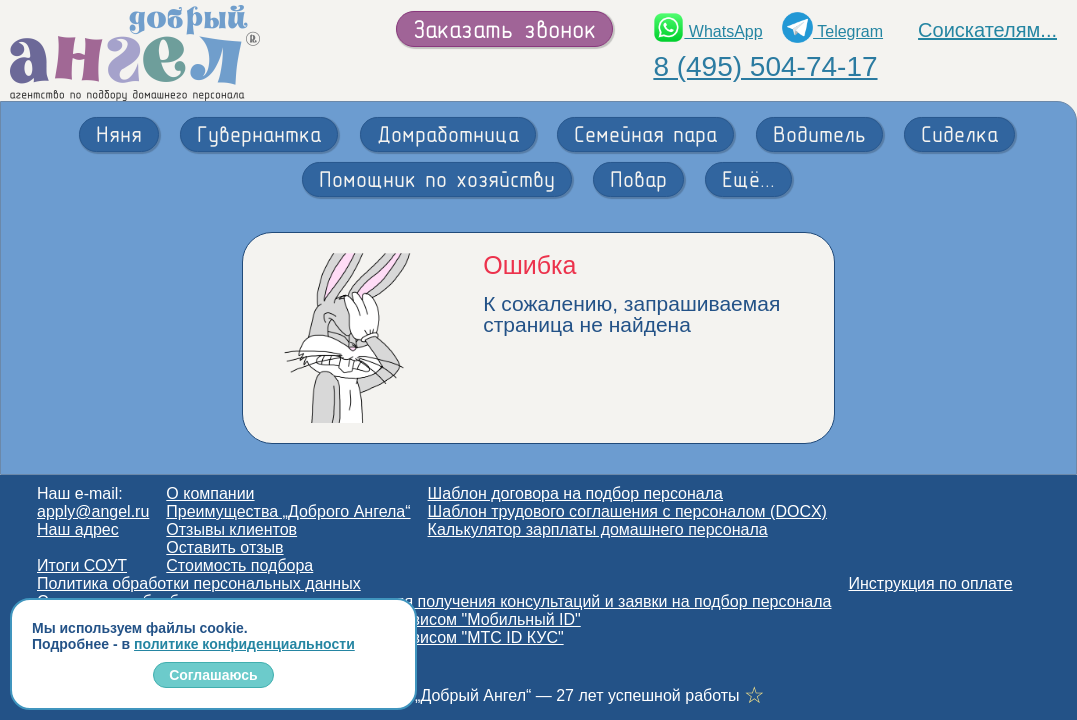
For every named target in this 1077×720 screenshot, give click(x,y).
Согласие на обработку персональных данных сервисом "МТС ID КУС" (300, 637)
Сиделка (959, 134)
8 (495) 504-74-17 (765, 66)
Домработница (448, 134)
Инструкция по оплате (931, 583)
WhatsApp (707, 31)
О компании (210, 493)
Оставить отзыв (224, 547)
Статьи (63, 655)
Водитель (819, 134)
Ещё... (748, 179)
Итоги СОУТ (82, 565)
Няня (119, 134)
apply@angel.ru (93, 511)
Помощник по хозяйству (437, 179)
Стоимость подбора (239, 565)
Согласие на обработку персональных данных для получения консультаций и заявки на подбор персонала (434, 601)
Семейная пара (645, 134)
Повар (638, 179)
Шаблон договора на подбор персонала (575, 493)
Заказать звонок (504, 29)
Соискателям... (987, 30)
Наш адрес (78, 529)
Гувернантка (259, 134)
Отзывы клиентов (231, 529)
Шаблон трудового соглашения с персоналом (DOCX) (627, 511)
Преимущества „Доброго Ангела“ (288, 511)
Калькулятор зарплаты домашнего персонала (598, 529)
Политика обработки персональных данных (199, 583)
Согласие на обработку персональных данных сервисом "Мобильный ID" (309, 619)
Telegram (832, 31)
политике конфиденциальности (244, 644)
